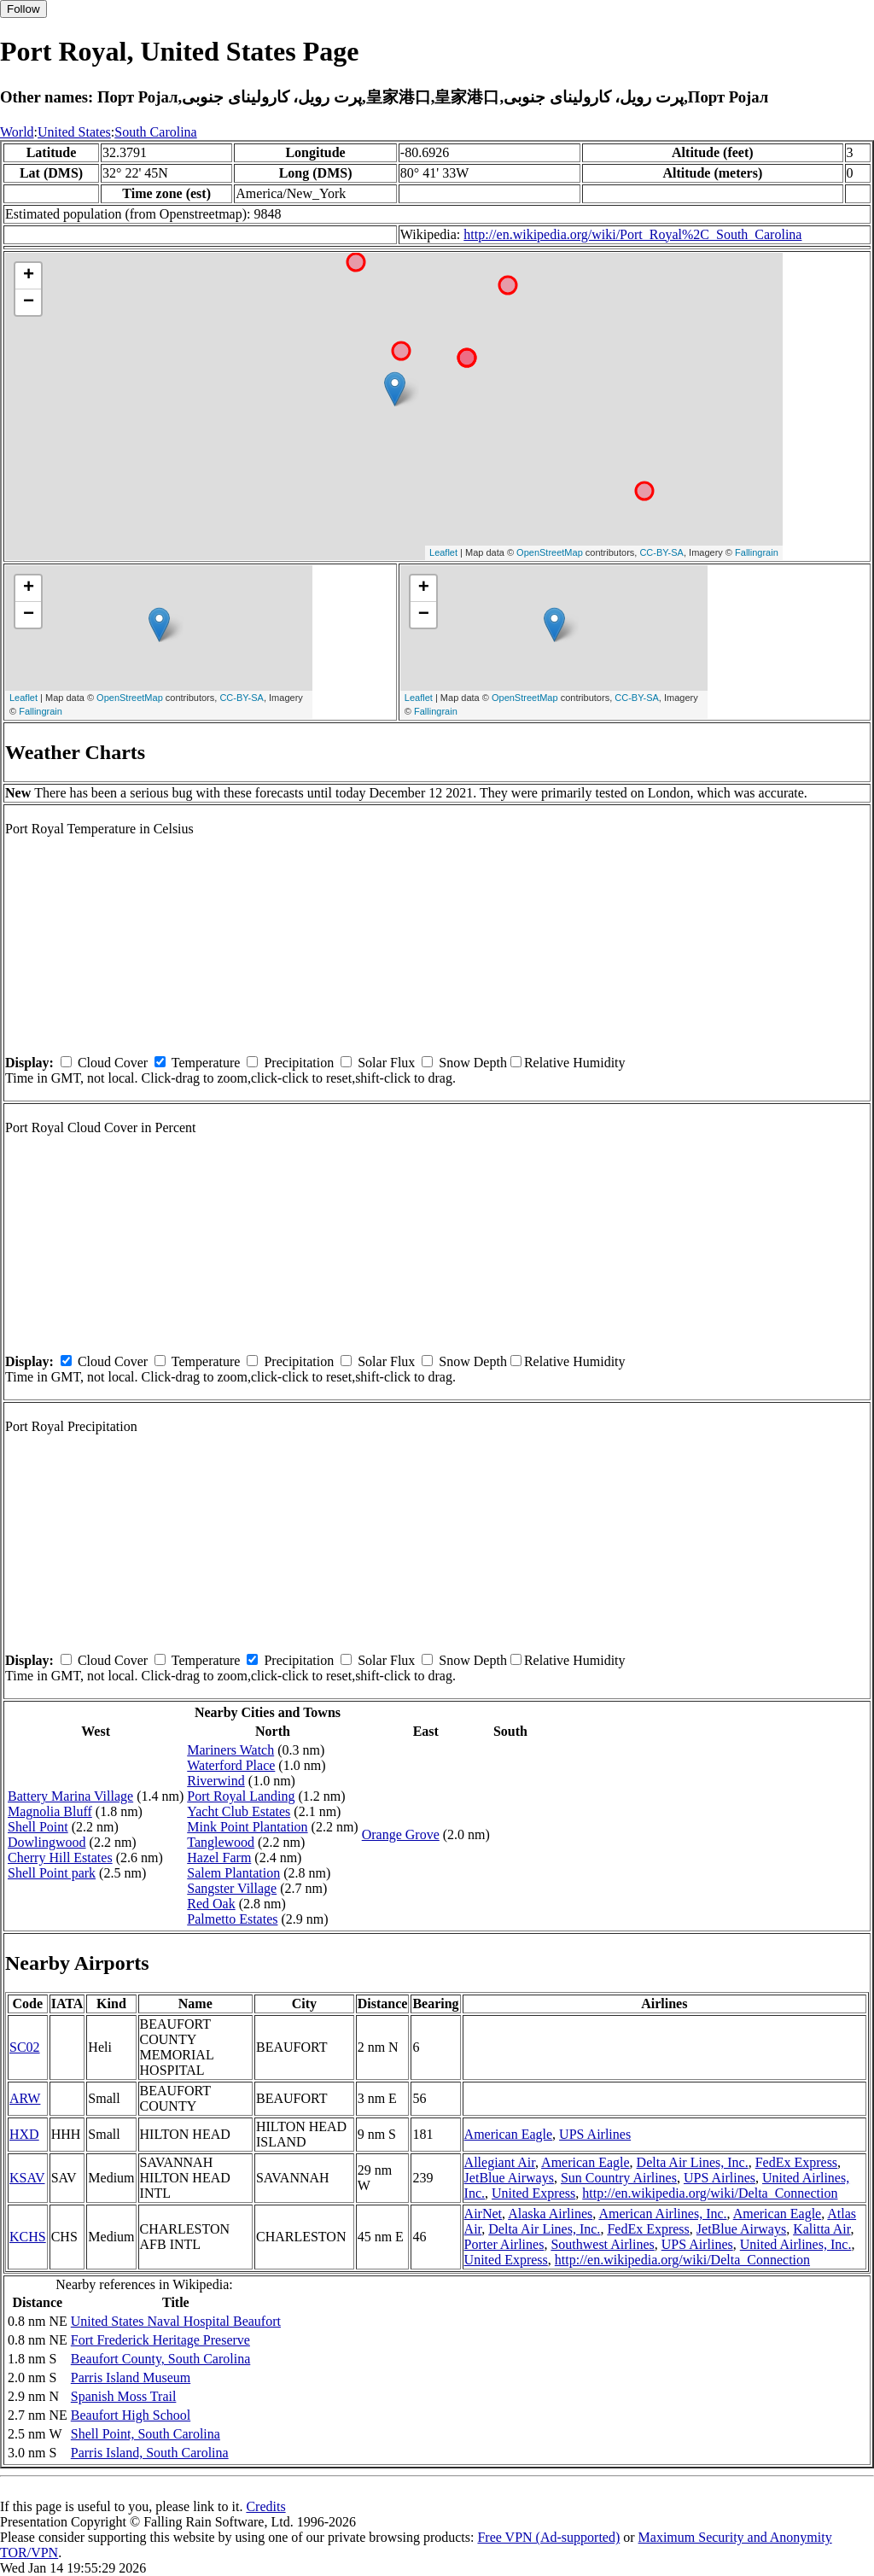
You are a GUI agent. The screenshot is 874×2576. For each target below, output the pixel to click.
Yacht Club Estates (238, 1811)
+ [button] (28, 276)
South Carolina (155, 132)
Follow (23, 9)
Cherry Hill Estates (60, 1857)
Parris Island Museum (130, 2377)
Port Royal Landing (240, 1796)
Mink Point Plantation (247, 1827)
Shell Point (38, 1827)
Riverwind (216, 1780)
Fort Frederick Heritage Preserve (160, 2340)
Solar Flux (386, 1062)
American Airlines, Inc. (662, 2213)
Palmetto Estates (232, 1919)
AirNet (483, 2213)
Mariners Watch (230, 1750)
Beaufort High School (130, 2415)
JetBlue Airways (509, 2177)
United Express (533, 2193)
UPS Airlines (595, 2134)
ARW (24, 2098)
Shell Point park (52, 1873)
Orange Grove (401, 1834)
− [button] (28, 302)
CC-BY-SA (661, 552)
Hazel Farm (219, 1857)
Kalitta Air (821, 2229)
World (17, 132)
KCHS (27, 2236)
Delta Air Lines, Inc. (693, 2162)
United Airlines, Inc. (796, 2244)
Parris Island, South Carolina (150, 2452)
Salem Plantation (233, 1873)
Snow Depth (473, 1062)
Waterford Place (231, 1765)
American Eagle (508, 2134)
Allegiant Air (499, 2162)
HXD (24, 2134)
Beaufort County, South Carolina (161, 2358)
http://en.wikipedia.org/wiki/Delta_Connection (709, 2193)
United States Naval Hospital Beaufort (176, 2321)
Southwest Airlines (602, 2244)
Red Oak (211, 1903)
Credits (265, 2506)
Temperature (206, 1062)
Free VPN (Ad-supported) (548, 2537)
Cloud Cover (113, 1062)
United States (74, 132)
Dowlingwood (47, 1842)
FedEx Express (796, 2162)
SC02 (24, 2047)
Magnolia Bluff (50, 1811)
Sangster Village (232, 1888)
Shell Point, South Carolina (145, 2434)
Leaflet (443, 552)
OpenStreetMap (549, 552)
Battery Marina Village (70, 1796)
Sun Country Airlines (619, 2177)
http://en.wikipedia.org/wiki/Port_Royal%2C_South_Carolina (632, 234)
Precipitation (299, 1062)
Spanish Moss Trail (124, 2396)
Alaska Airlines (550, 2213)
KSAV (27, 2177)
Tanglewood (220, 1842)
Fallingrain (756, 552)
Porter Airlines (504, 2244)
